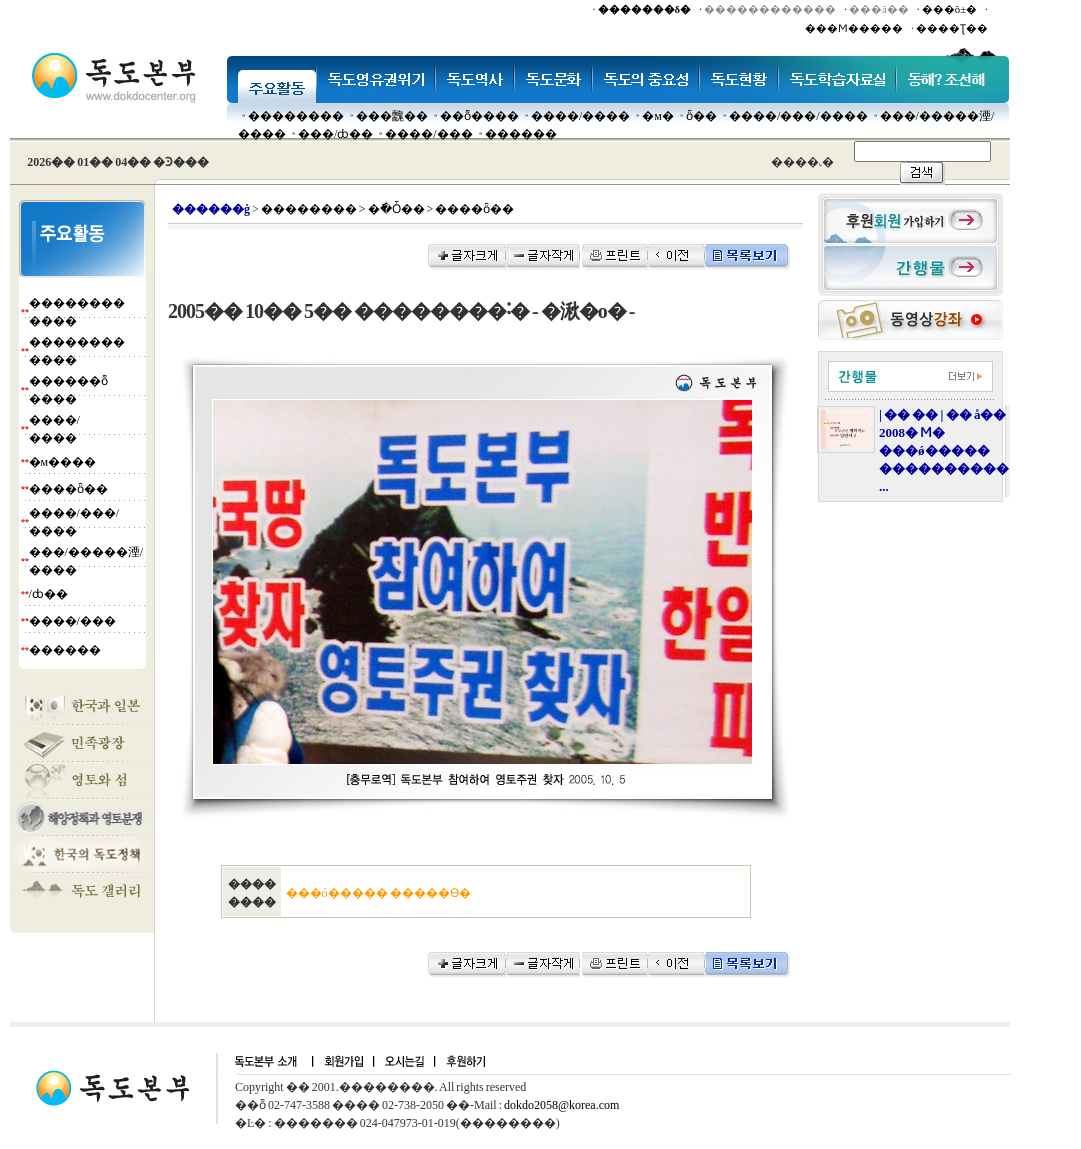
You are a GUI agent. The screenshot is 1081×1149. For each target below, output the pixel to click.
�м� (658, 116)
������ (521, 134)
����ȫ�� (68, 489)
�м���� (63, 462)
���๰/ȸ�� (335, 134)
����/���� (580, 116)
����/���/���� (798, 116)
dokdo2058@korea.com (561, 1105)
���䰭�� (392, 116)
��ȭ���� (479, 116)
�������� (296, 116)
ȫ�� (701, 116)
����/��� (428, 134)
